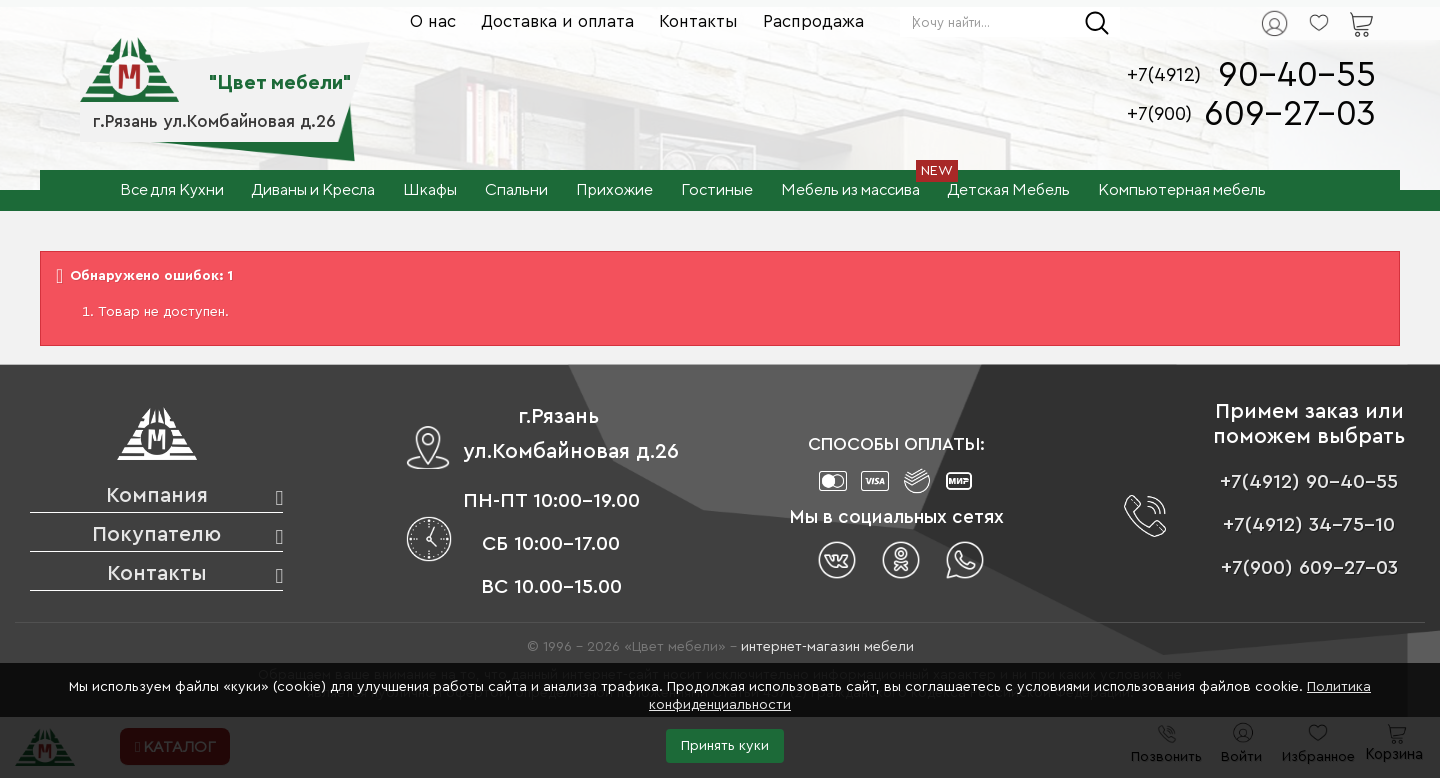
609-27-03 (1290, 114)
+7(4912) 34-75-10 (1309, 525)
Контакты (698, 21)
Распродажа (813, 21)
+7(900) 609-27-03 (1309, 568)
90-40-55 (1297, 75)
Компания (157, 495)
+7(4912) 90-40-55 (1309, 482)
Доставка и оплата (557, 21)
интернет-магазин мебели (827, 647)
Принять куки (725, 746)
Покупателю (156, 534)
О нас (433, 21)
